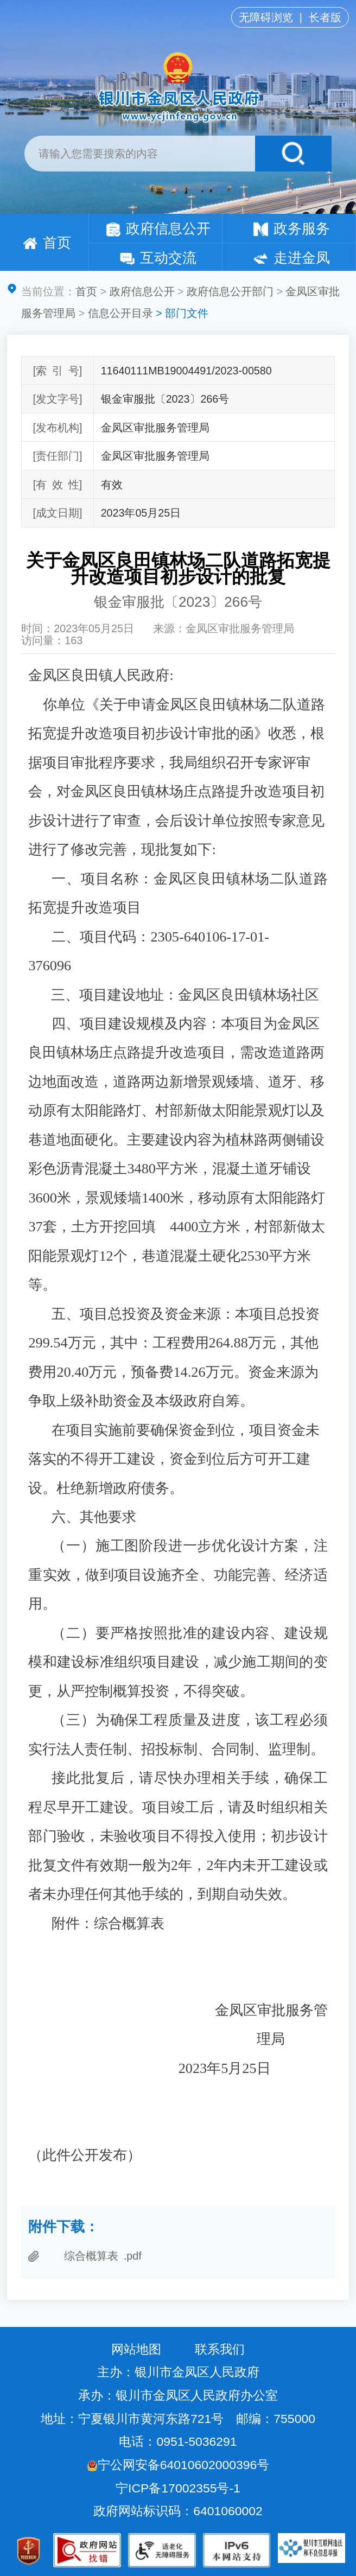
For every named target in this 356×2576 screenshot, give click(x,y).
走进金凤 (291, 258)
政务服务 (291, 228)
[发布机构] (57, 428)
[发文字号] (57, 399)
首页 (47, 242)
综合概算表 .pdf (103, 2256)
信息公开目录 (120, 313)
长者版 (325, 17)
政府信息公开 (158, 228)
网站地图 (136, 2349)
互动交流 (158, 258)
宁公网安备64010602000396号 (178, 2465)
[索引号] (57, 371)
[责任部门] (57, 456)
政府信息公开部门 (230, 291)
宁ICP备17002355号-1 (180, 2488)
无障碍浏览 (266, 17)
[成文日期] (57, 513)
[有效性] (57, 485)
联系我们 (220, 2349)
